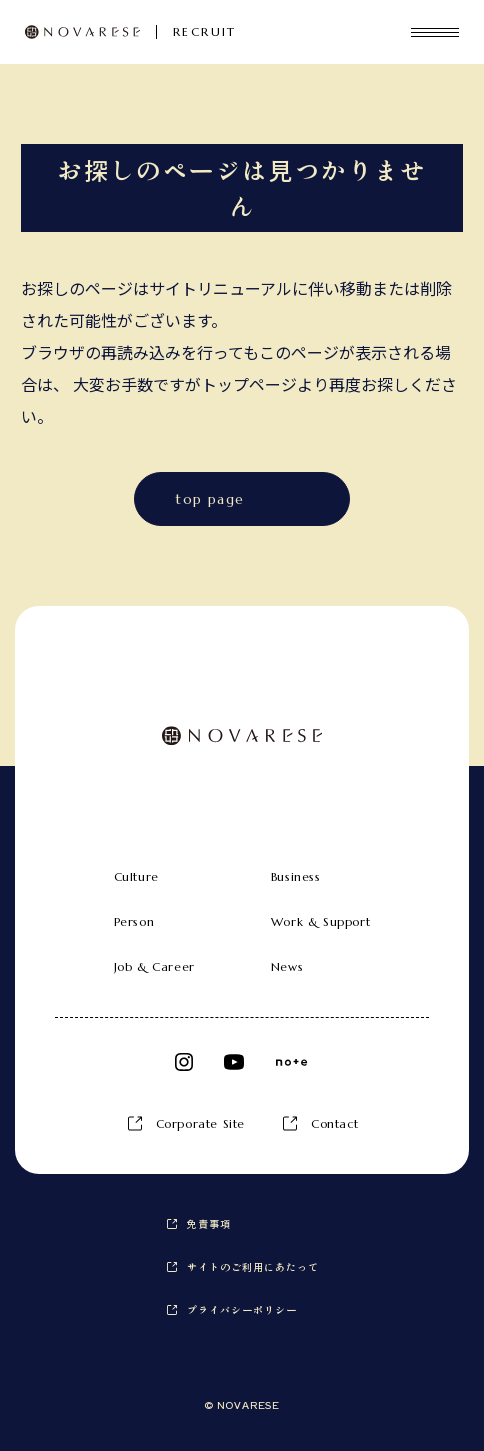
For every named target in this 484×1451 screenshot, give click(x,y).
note (292, 1062)
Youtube (234, 1062)
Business (296, 876)
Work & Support (320, 921)
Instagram (184, 1062)
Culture (136, 876)
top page (209, 499)
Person (134, 921)
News (287, 966)
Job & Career (154, 966)
